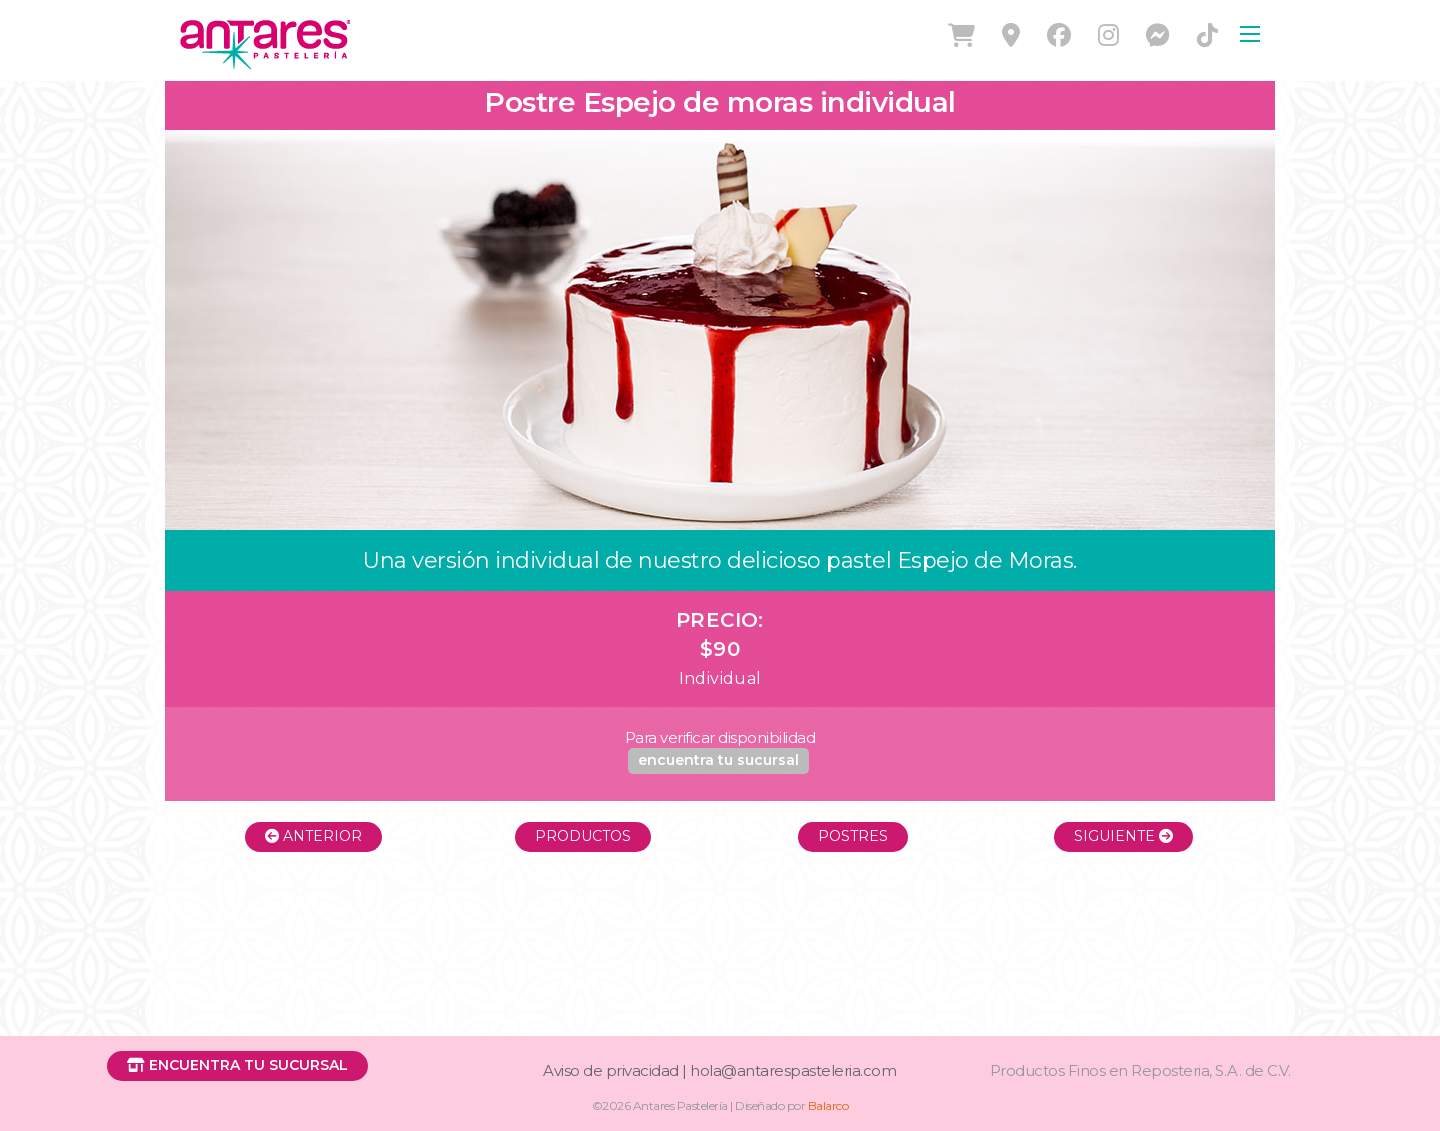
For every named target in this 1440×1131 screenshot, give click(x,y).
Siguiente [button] (1123, 836)
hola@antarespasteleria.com (793, 1070)
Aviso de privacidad (611, 1070)
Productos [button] (583, 836)
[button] (718, 761)
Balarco (828, 1105)
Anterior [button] (313, 836)
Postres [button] (853, 836)
